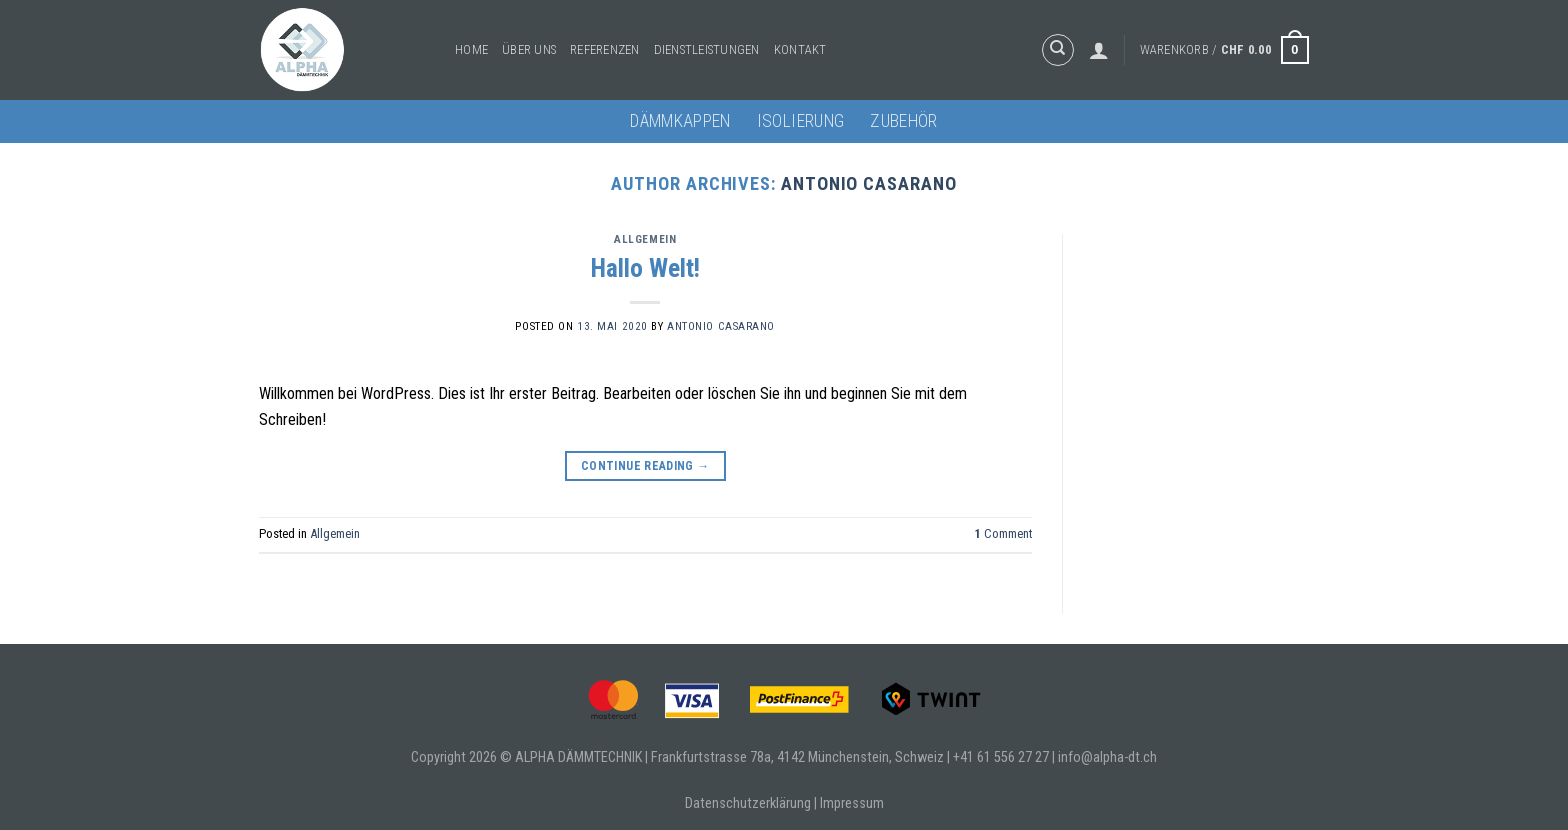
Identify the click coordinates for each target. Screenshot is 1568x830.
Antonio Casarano (869, 183)
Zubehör (903, 121)
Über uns (529, 49)
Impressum (852, 803)
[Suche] (1058, 50)
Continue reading (645, 466)
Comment (1003, 533)
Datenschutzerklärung (748, 803)
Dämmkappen (680, 121)
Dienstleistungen (707, 49)
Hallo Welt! (645, 268)
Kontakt (800, 49)
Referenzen (605, 49)
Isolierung (801, 121)
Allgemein (645, 239)
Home (471, 49)
